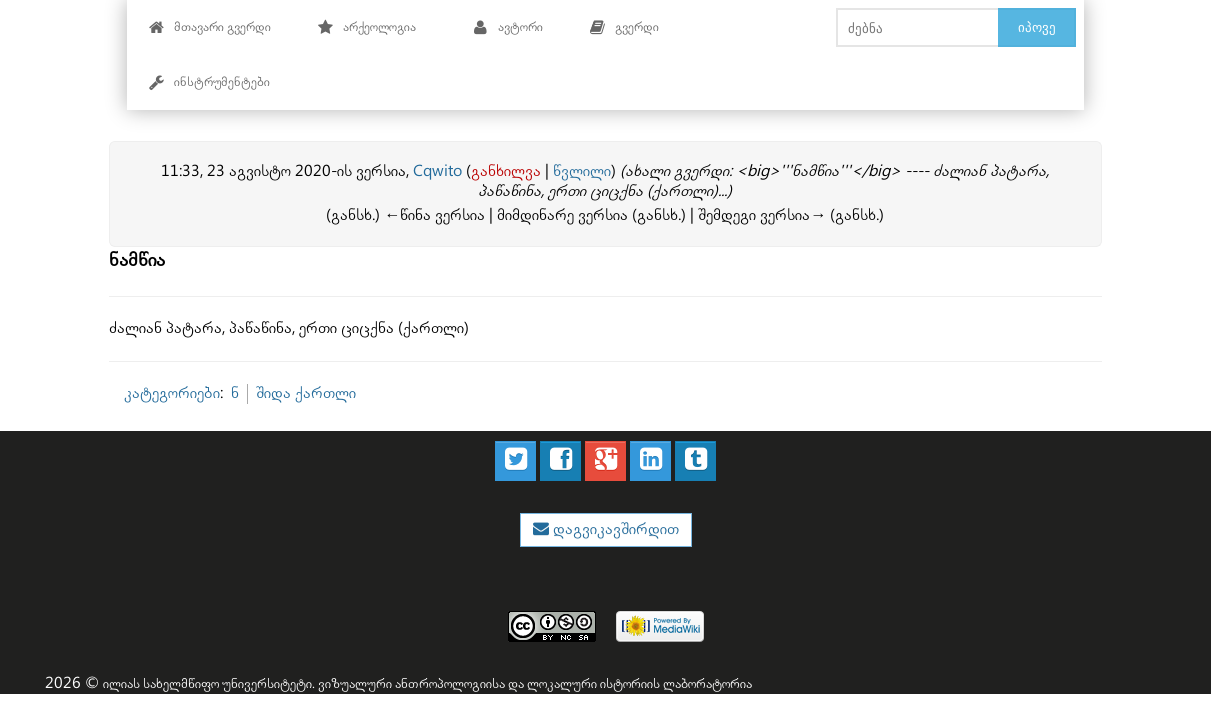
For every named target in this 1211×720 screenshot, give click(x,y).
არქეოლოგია (366, 27)
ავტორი (507, 27)
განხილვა (506, 171)
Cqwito (437, 171)
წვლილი (582, 171)
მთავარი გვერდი (209, 27)
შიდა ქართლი (306, 393)
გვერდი (624, 27)
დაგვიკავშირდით (614, 529)
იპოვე (1037, 27)
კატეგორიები (172, 393)
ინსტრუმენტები (209, 82)
